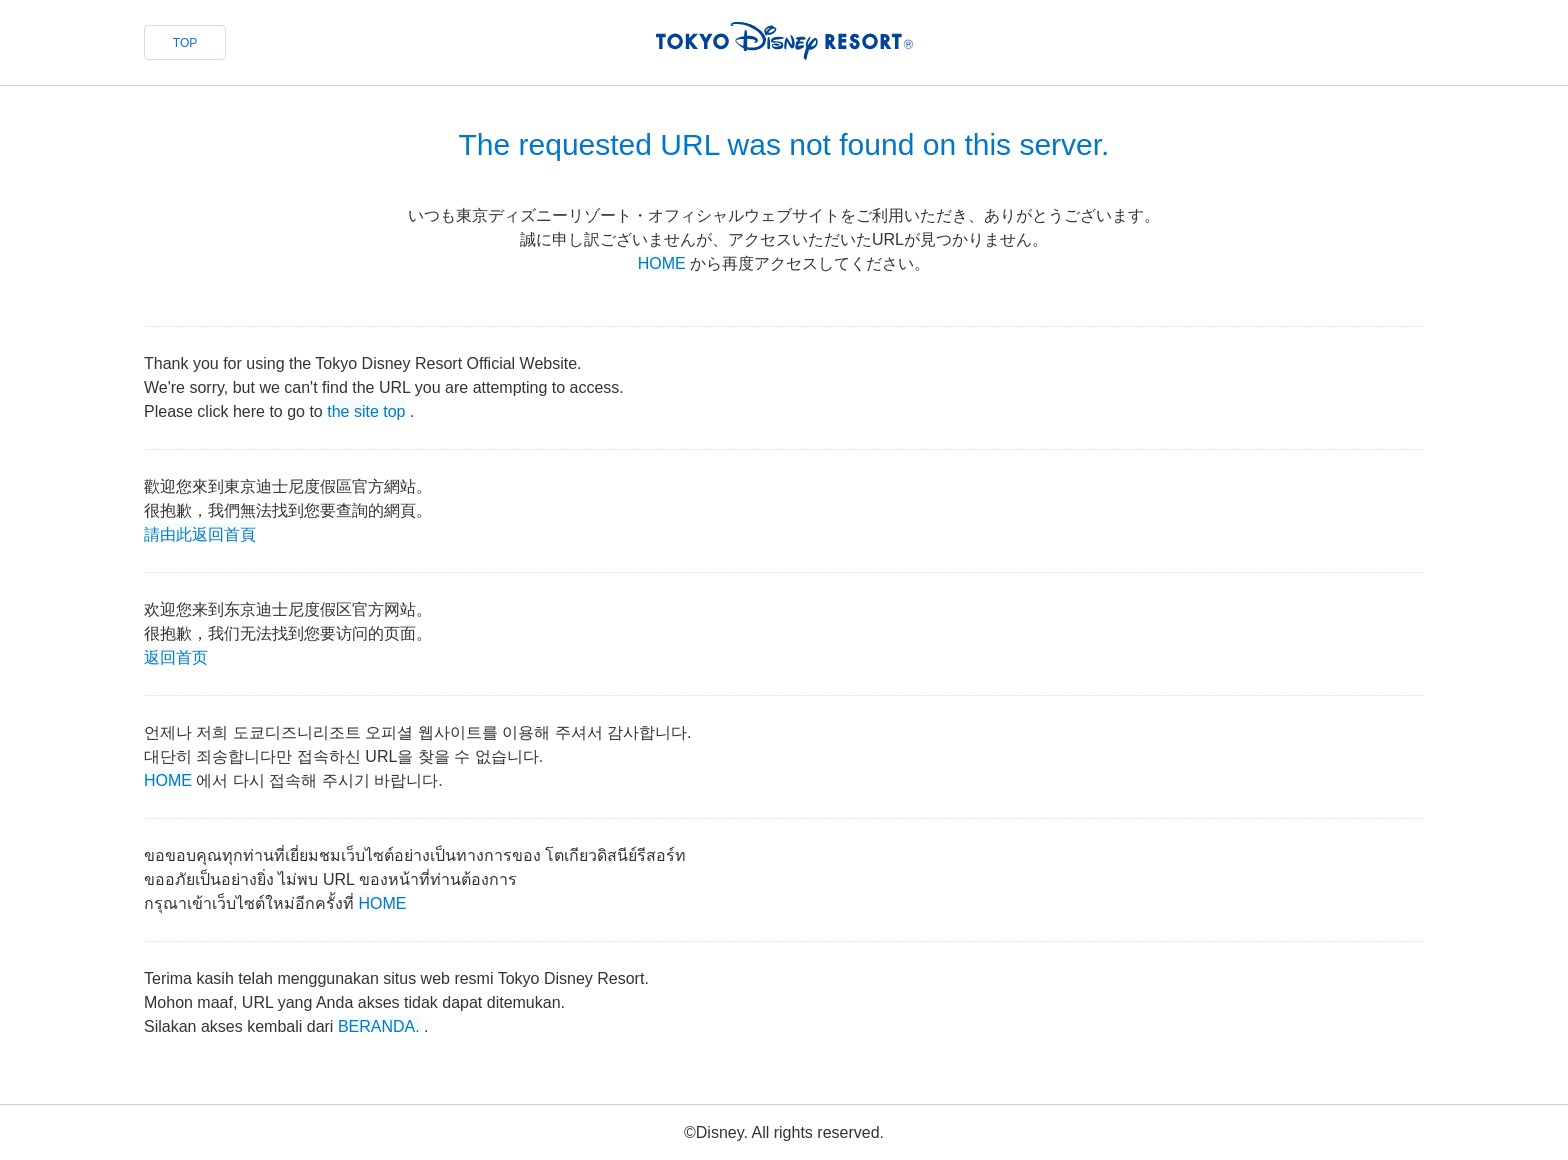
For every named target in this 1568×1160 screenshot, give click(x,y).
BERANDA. (379, 1024)
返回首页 (176, 655)
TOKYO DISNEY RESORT (784, 41)
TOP (185, 43)
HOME (662, 263)
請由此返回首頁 (200, 532)
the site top (366, 409)
